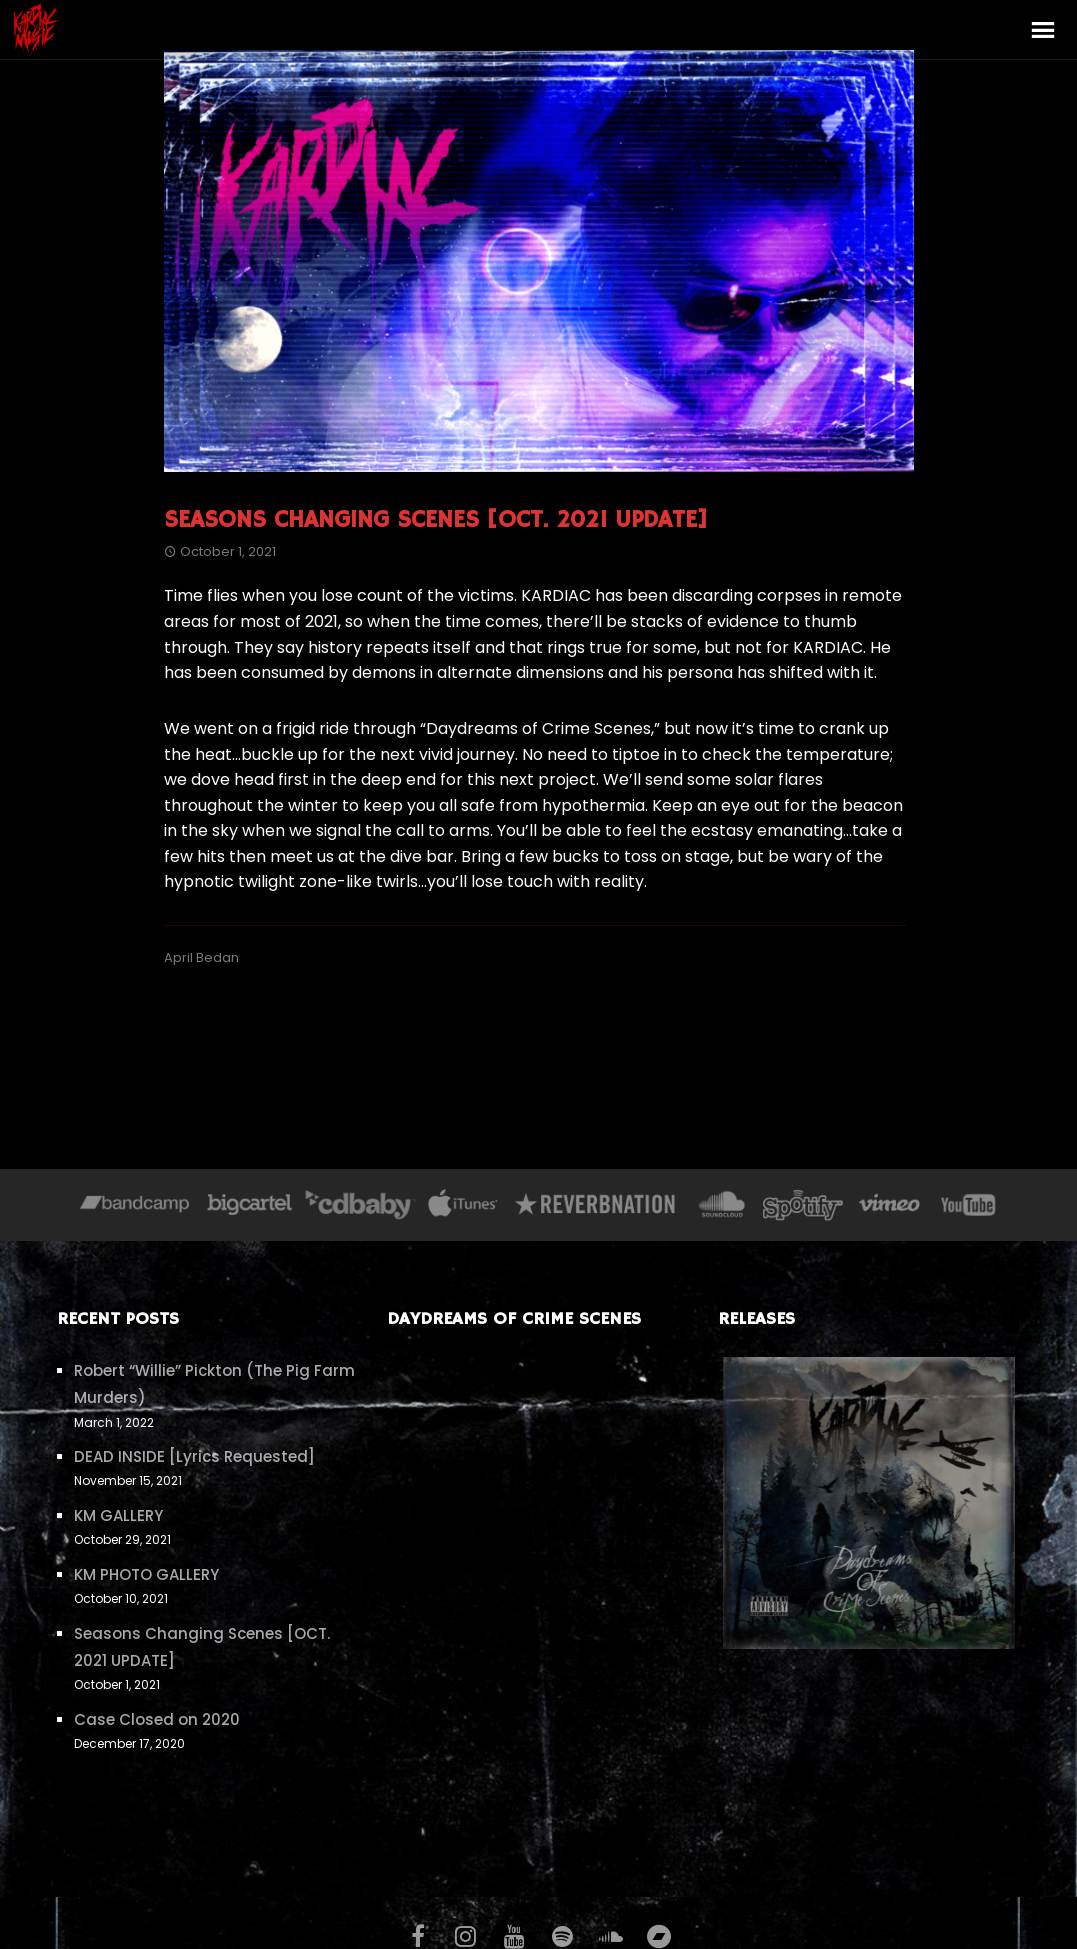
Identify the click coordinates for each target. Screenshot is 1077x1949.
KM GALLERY (118, 1515)
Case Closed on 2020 (157, 1719)
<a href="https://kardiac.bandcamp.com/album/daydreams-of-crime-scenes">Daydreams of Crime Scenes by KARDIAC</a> (538, 1592)
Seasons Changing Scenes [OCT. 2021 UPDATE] (436, 520)
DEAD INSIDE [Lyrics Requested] (194, 1456)
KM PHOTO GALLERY (146, 1574)
